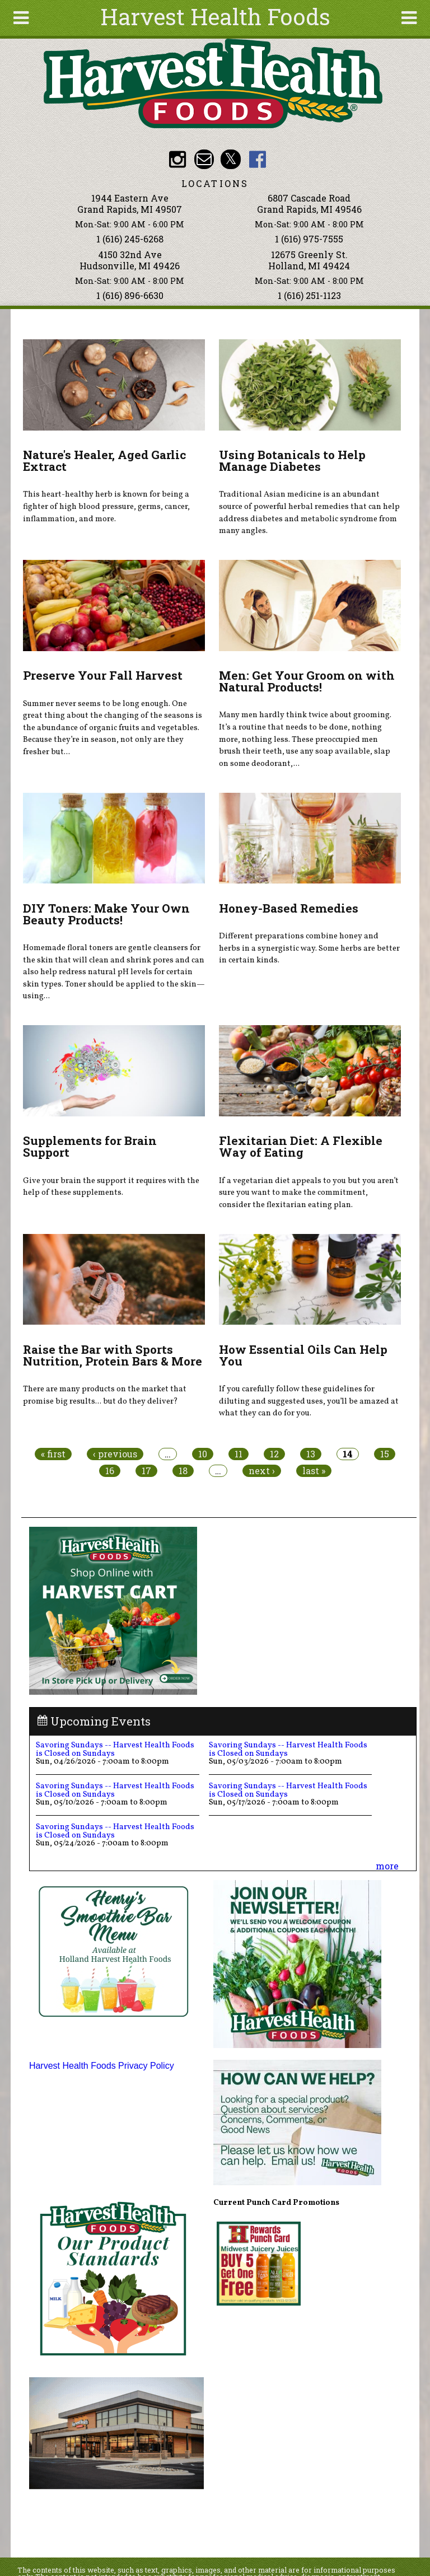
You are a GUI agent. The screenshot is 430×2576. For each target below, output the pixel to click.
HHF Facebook (257, 159)
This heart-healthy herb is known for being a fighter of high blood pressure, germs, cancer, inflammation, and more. (106, 506)
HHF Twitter (230, 159)
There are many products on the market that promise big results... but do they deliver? (104, 1395)
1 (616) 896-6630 (129, 295)
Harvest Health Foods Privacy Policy (101, 2065)
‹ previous (115, 1454)
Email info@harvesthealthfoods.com (204, 159)
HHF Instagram (177, 159)
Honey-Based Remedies (288, 908)
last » (313, 1470)
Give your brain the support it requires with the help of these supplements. (111, 1187)
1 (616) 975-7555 (309, 239)
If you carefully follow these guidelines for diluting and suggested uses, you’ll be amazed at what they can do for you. (309, 1401)
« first (53, 1454)
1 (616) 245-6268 (129, 239)
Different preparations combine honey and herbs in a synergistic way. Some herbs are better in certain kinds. (309, 948)
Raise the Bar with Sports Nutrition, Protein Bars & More (112, 1355)
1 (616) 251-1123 (309, 295)
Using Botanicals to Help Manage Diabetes (292, 460)
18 (183, 1470)
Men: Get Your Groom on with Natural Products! (307, 681)
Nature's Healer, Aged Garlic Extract (104, 460)
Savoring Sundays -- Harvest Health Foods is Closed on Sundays (115, 1749)
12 (274, 1454)
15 (384, 1454)
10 (202, 1454)
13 (310, 1454)
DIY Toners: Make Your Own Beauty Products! (106, 914)
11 (238, 1454)
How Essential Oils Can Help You (303, 1355)
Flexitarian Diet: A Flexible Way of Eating (300, 1146)
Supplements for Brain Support (90, 1146)
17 (146, 1470)
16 (109, 1470)
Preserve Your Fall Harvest (103, 675)
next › (262, 1470)
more (387, 1866)
